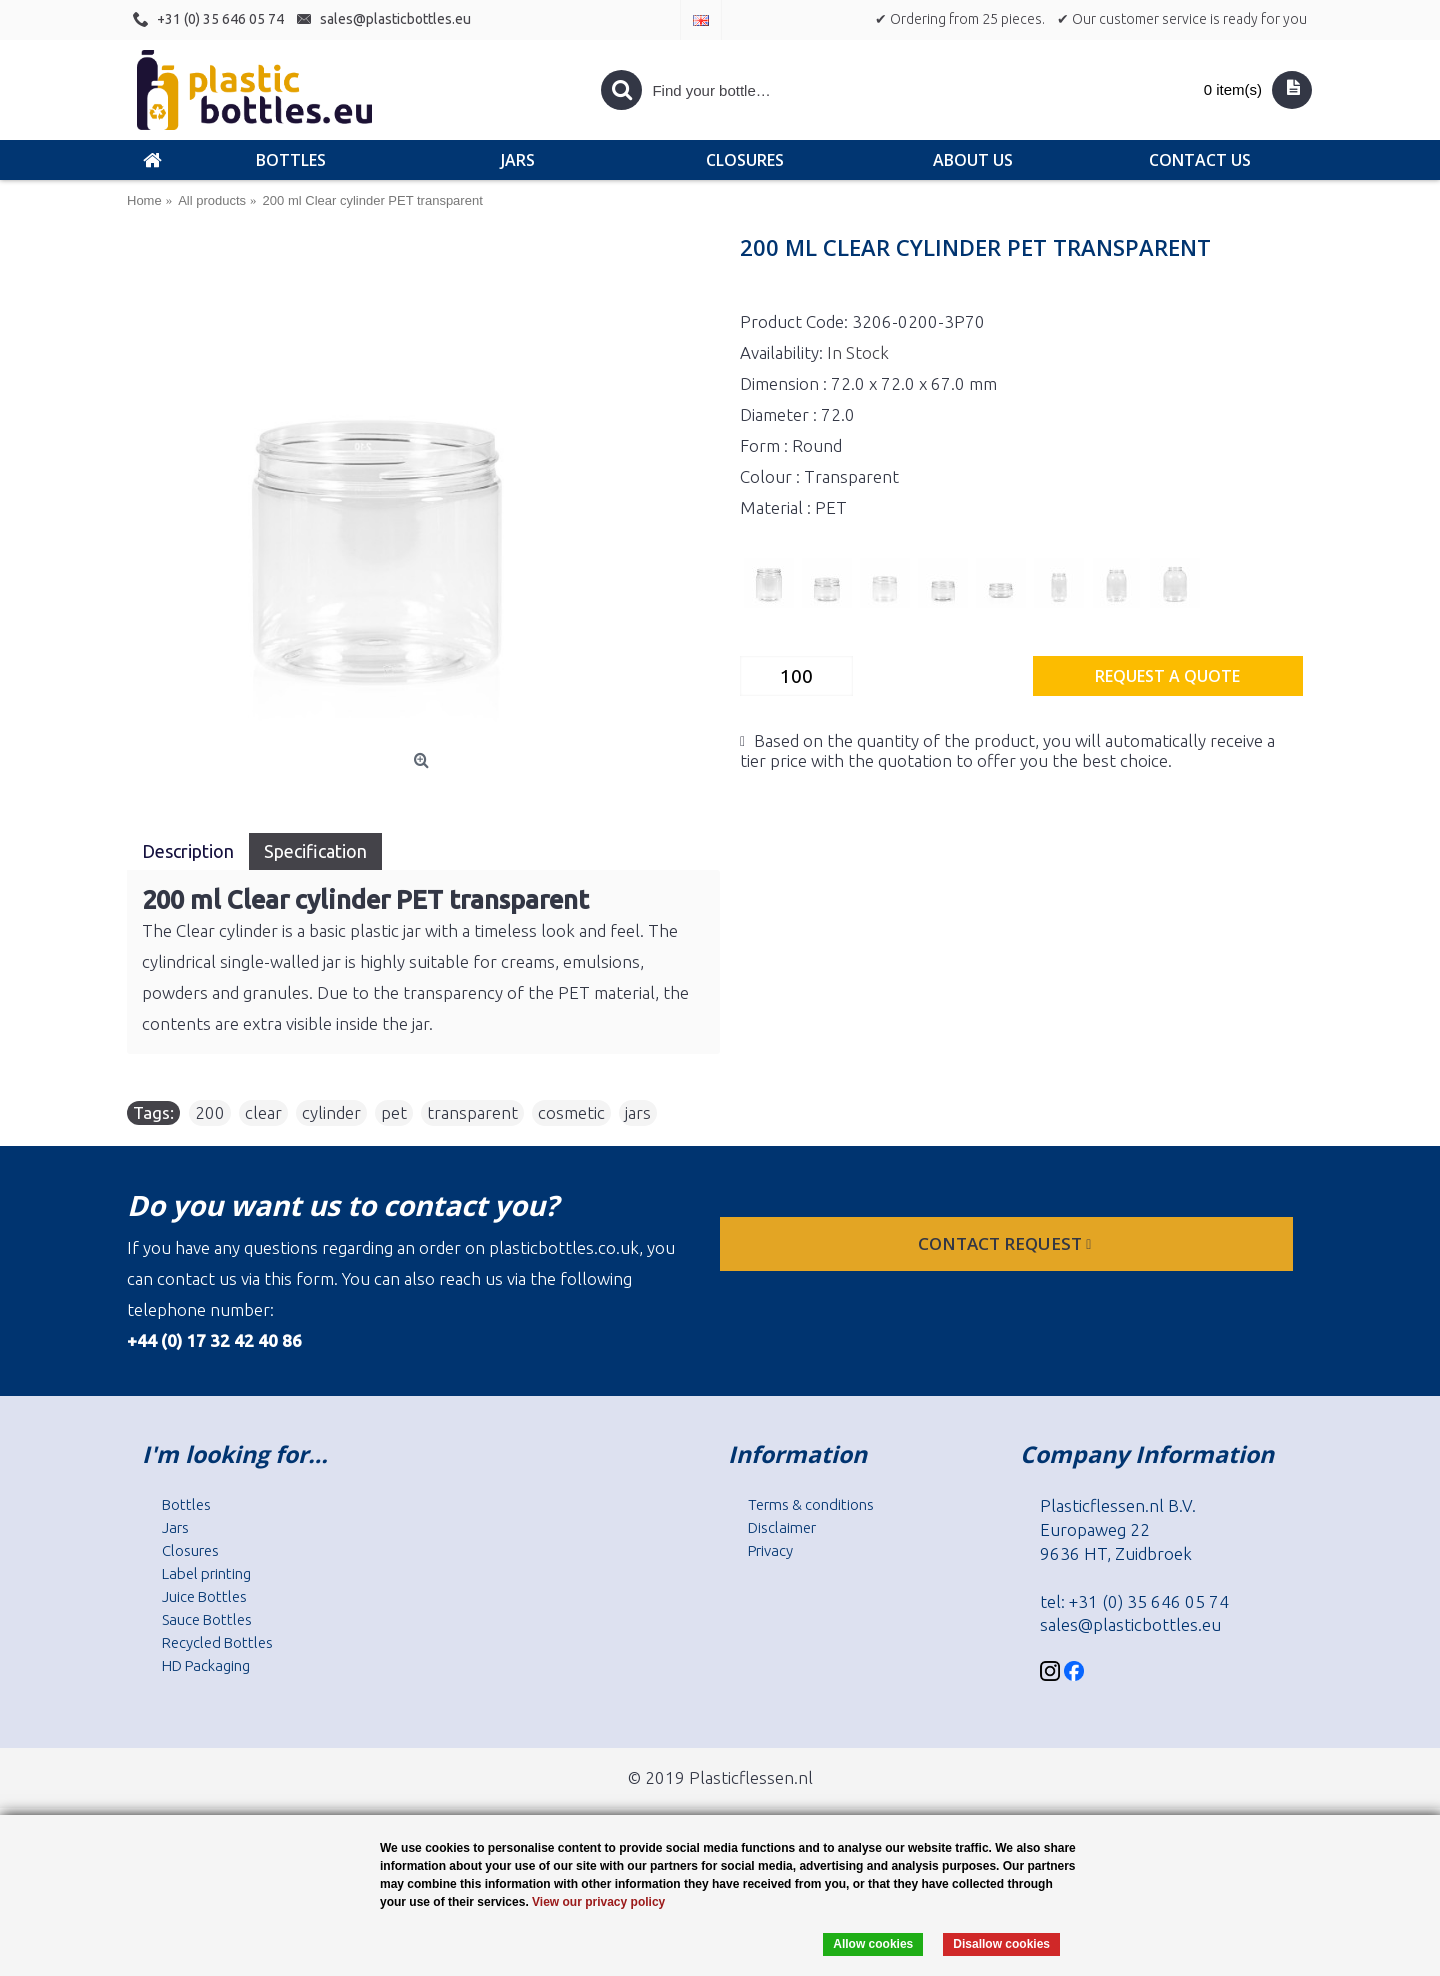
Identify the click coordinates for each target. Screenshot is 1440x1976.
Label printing (206, 1573)
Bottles (186, 1504)
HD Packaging (206, 1665)
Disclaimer (782, 1527)
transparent (472, 1112)
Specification (315, 851)
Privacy (770, 1550)
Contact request (1006, 1243)
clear (263, 1112)
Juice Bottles (204, 1596)
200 (210, 1112)
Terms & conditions (811, 1504)
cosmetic (571, 1112)
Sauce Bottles (207, 1619)
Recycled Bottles (217, 1642)
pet (394, 1112)
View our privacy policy (598, 1902)
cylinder (331, 1112)
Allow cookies (873, 1944)
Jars (175, 1527)
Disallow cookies (1001, 1944)
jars (638, 1112)
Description (188, 851)
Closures (190, 1550)
